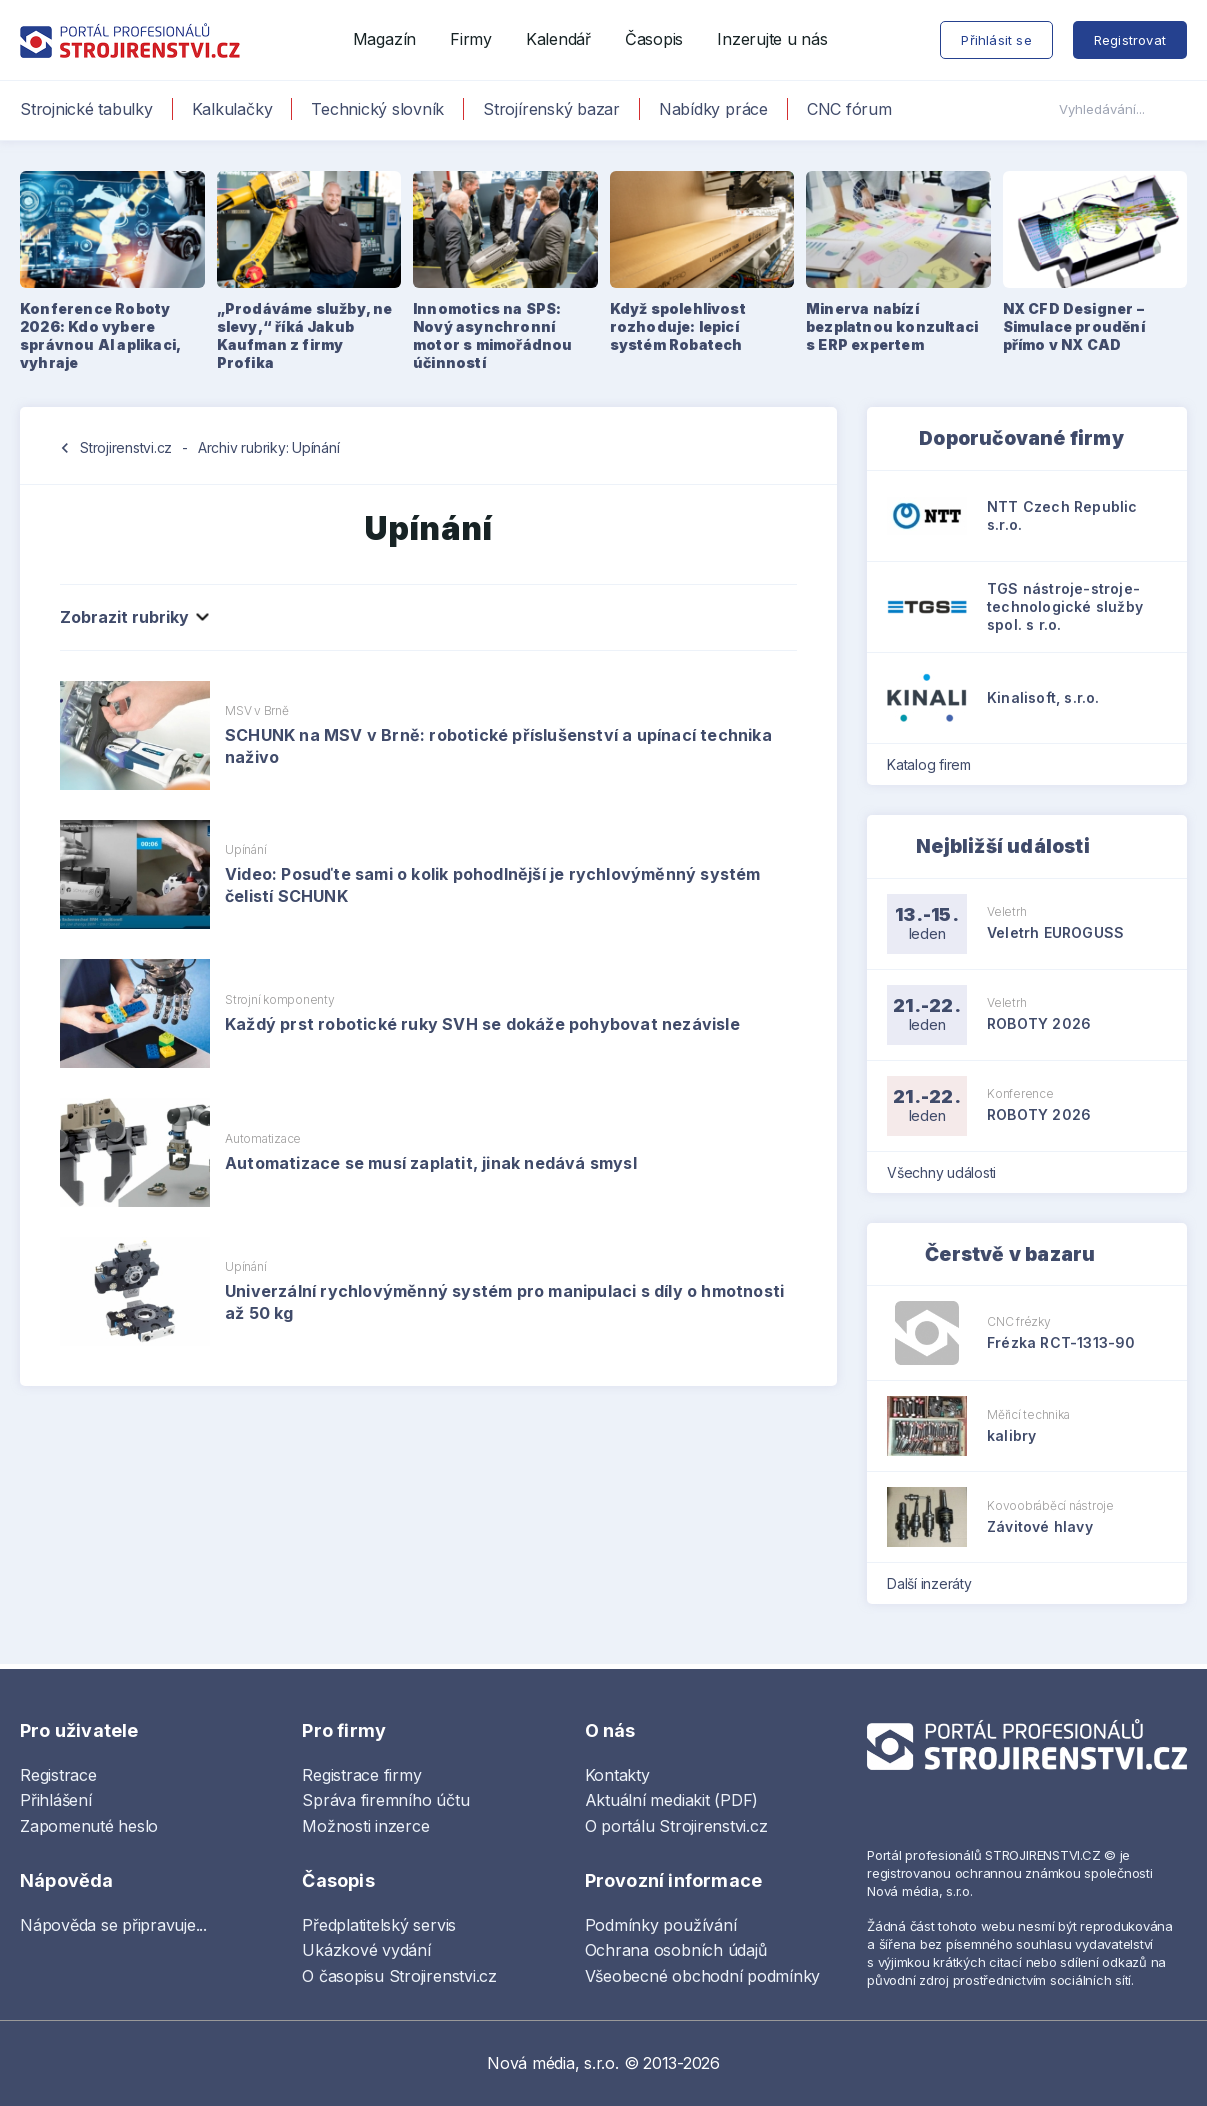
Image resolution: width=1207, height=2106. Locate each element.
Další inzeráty (935, 1583)
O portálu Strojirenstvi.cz (676, 1826)
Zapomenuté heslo (89, 1826)
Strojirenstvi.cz (126, 447)
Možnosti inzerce (365, 1826)
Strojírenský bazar (551, 109)
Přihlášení (56, 1800)
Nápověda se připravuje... (113, 1925)
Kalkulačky (232, 109)
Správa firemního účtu (385, 1800)
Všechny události (948, 1172)
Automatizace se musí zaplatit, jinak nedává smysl (431, 1163)
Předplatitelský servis (379, 1925)
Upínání (245, 849)
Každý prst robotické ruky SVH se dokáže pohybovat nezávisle (482, 1024)
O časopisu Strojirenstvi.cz (399, 1976)
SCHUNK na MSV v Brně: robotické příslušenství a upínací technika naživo (498, 746)
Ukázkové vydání (366, 1950)
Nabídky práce (713, 109)
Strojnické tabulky (86, 109)
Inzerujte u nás (772, 39)
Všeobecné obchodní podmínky (703, 1976)
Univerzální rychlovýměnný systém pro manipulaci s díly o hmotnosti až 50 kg (504, 1302)
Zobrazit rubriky (133, 617)
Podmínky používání (661, 1925)
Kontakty (617, 1775)
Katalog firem (935, 764)
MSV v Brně (257, 710)
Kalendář (558, 39)
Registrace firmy (361, 1775)
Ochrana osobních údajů (676, 1950)
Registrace (58, 1775)
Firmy (471, 39)
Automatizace (263, 1138)
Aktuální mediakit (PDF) (671, 1800)
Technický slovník (377, 109)
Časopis (654, 39)
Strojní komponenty (280, 999)
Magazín (384, 39)
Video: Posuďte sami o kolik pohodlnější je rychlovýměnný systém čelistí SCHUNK (493, 885)
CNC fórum (849, 109)
